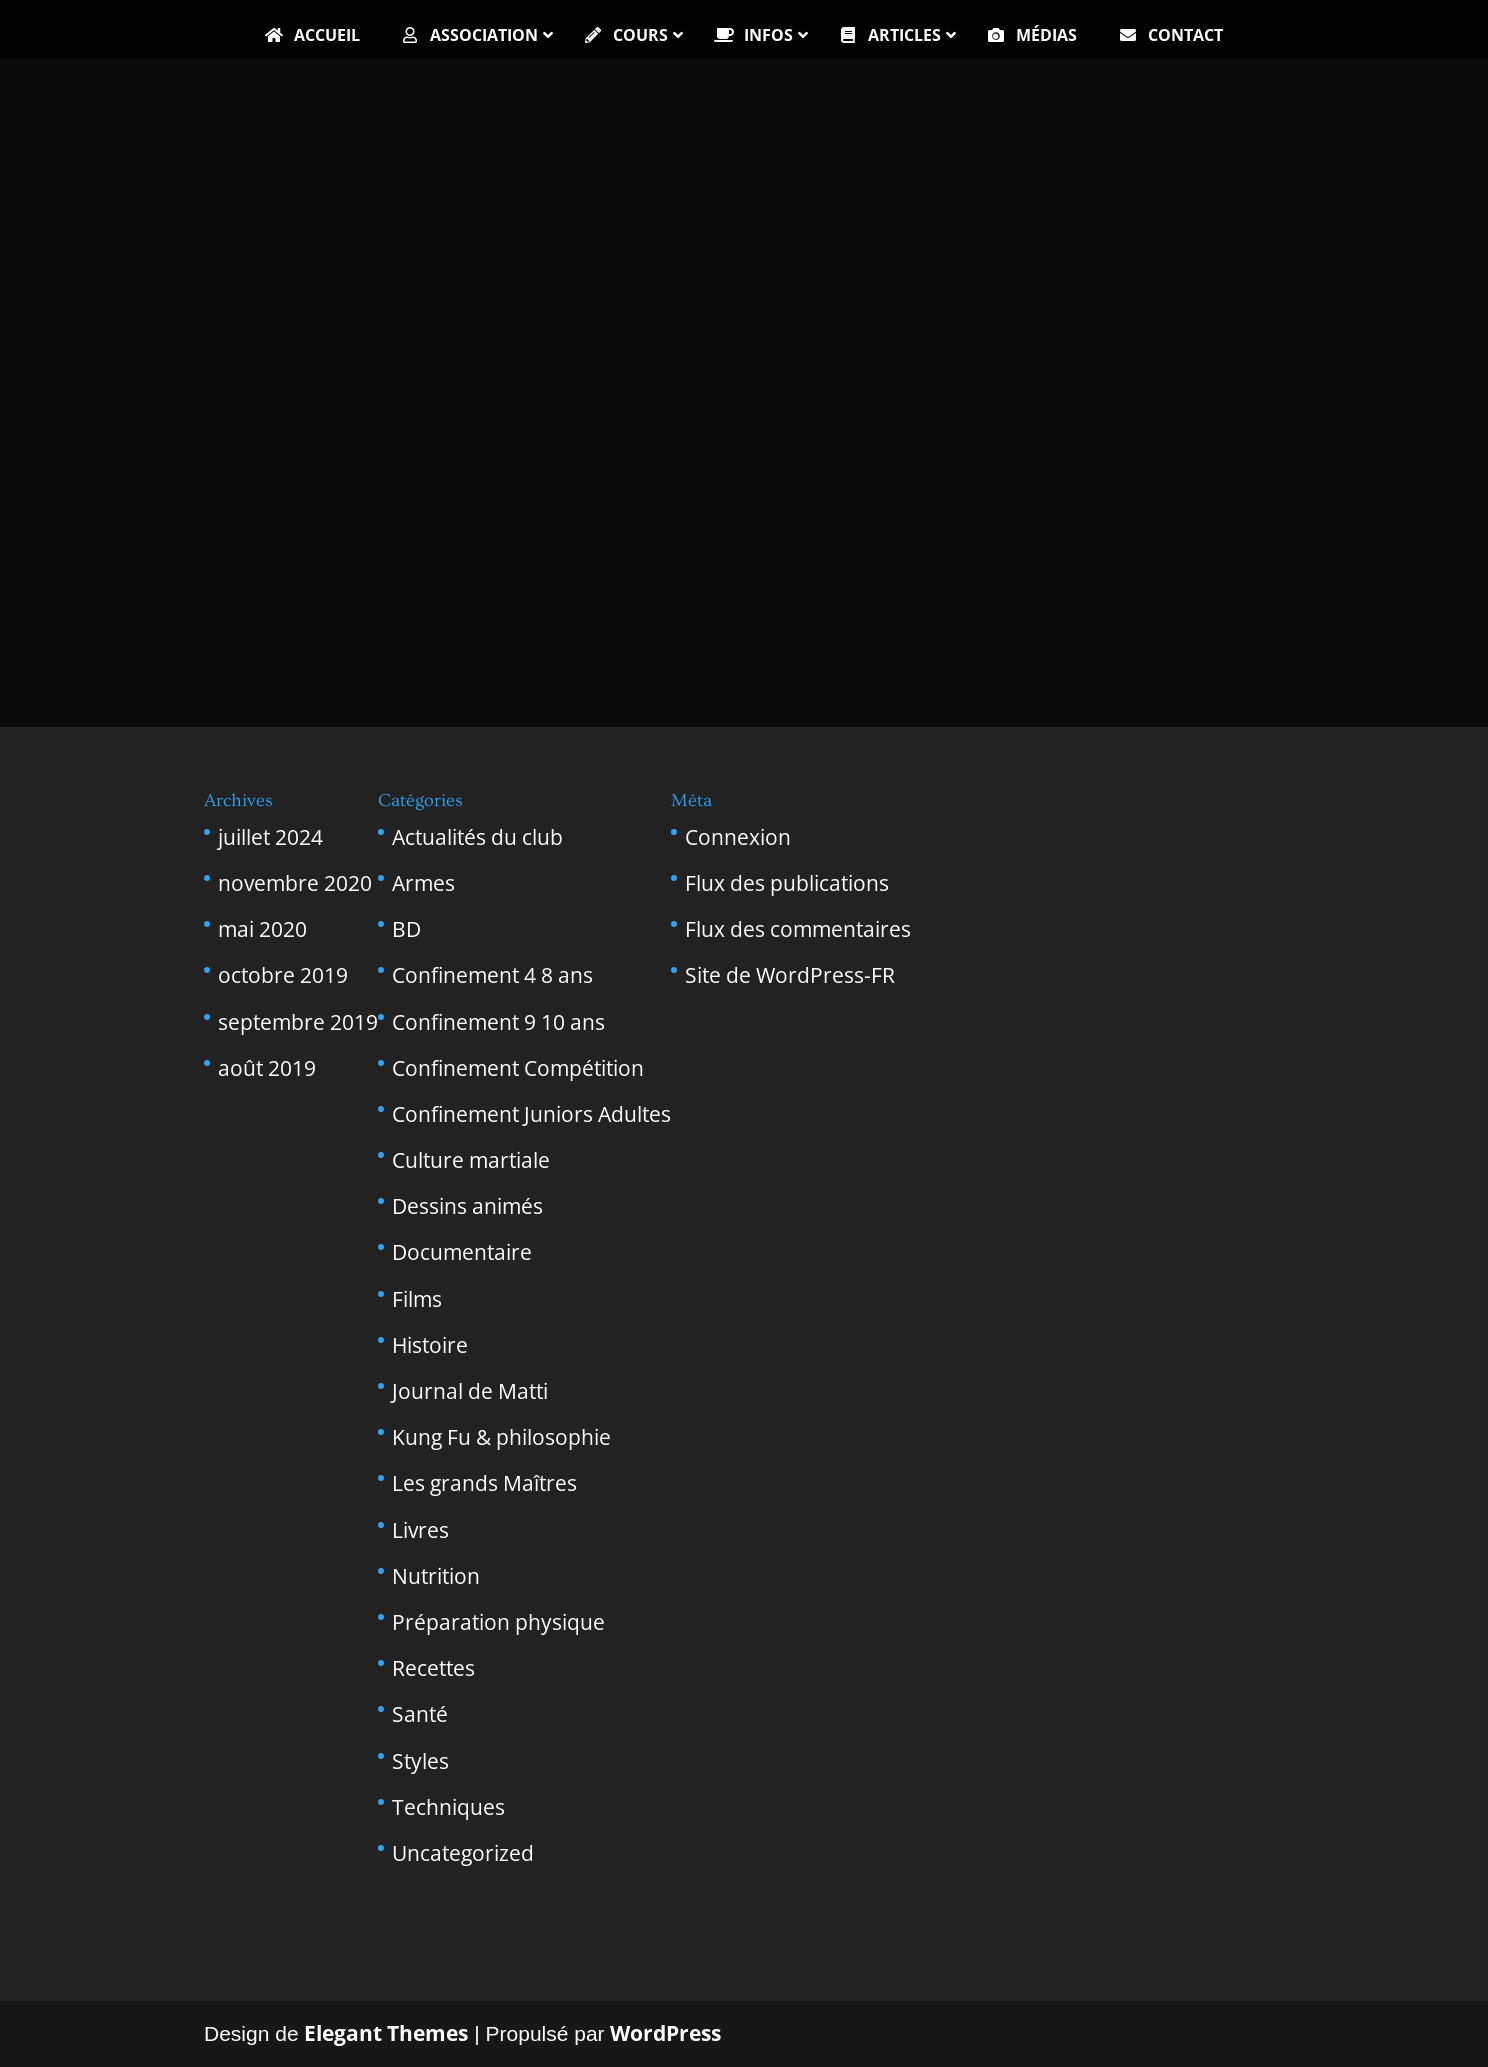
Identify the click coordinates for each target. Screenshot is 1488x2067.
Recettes (433, 1668)
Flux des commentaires (798, 929)
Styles (420, 1761)
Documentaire (462, 1252)
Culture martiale (471, 1160)
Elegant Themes (386, 2033)
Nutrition (436, 1576)
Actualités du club (477, 837)
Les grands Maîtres (484, 1483)
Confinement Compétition (518, 1068)
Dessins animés (467, 1206)
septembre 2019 (298, 1022)
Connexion (738, 837)
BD (406, 929)
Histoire (430, 1345)
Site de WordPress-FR (790, 975)
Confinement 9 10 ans (498, 1022)
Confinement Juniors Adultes (531, 1114)
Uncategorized (463, 1853)
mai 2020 (262, 929)
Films (417, 1299)
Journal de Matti (470, 1391)
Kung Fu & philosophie (501, 1437)
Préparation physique (498, 1622)
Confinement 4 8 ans (492, 975)
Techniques (448, 1807)
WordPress (665, 2033)
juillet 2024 (270, 837)
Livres (420, 1530)
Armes (423, 883)
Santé (420, 1714)
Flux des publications (787, 883)
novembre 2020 (295, 883)
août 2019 (267, 1068)
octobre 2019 (283, 975)
